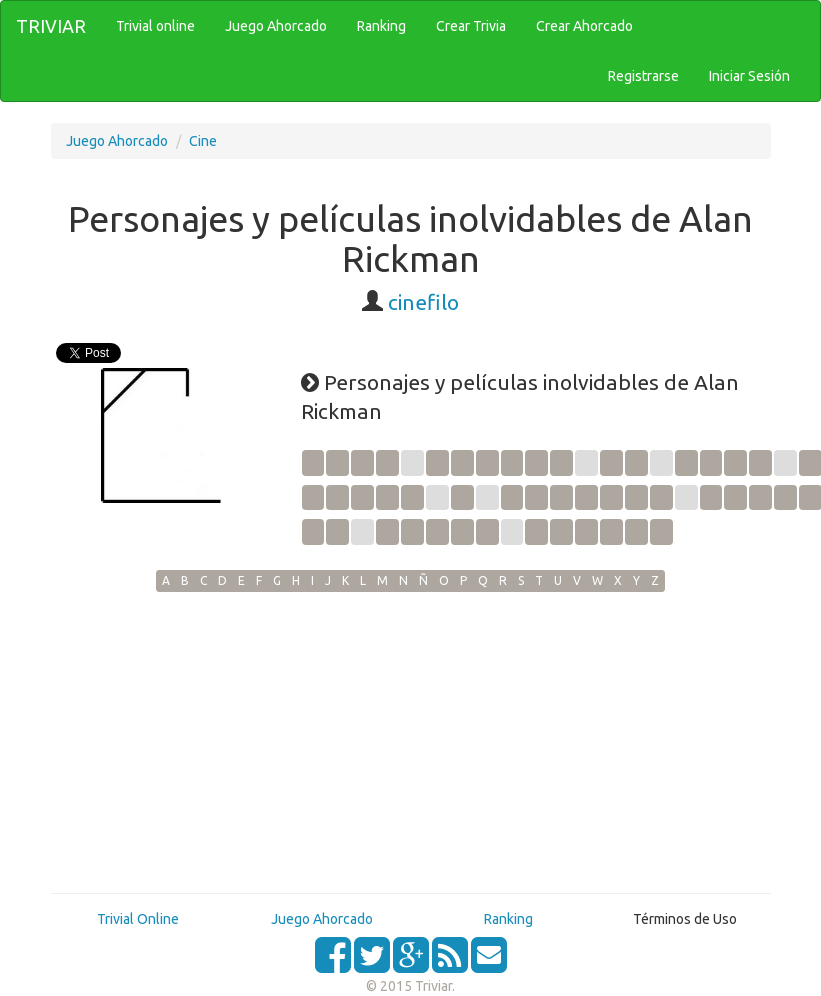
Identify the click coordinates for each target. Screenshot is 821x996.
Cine (203, 141)
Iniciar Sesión (749, 76)
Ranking (508, 919)
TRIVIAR (51, 26)
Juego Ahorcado (117, 141)
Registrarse (643, 76)
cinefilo (423, 302)
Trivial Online (138, 919)
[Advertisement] (411, 742)
